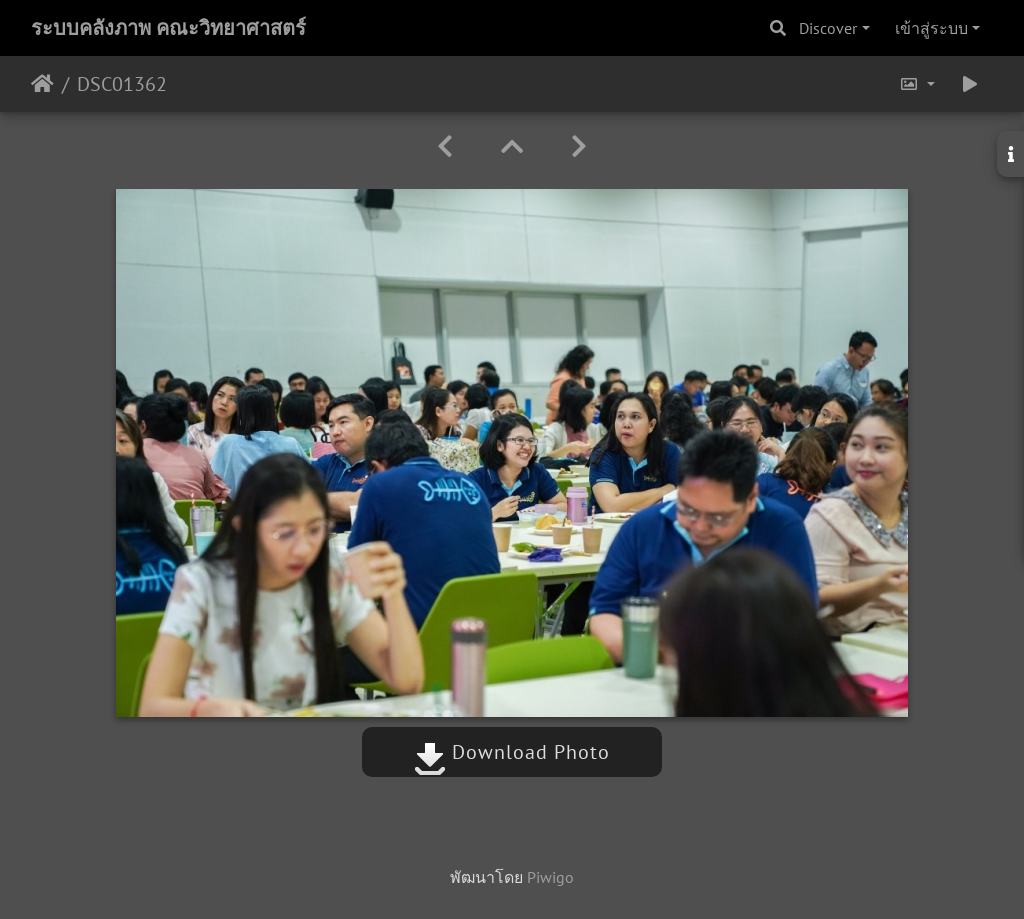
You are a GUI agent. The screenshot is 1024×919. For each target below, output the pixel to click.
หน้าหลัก (42, 84)
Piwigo (550, 877)
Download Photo (512, 752)
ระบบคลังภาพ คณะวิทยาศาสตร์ (168, 28)
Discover (828, 28)
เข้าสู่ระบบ (931, 28)
